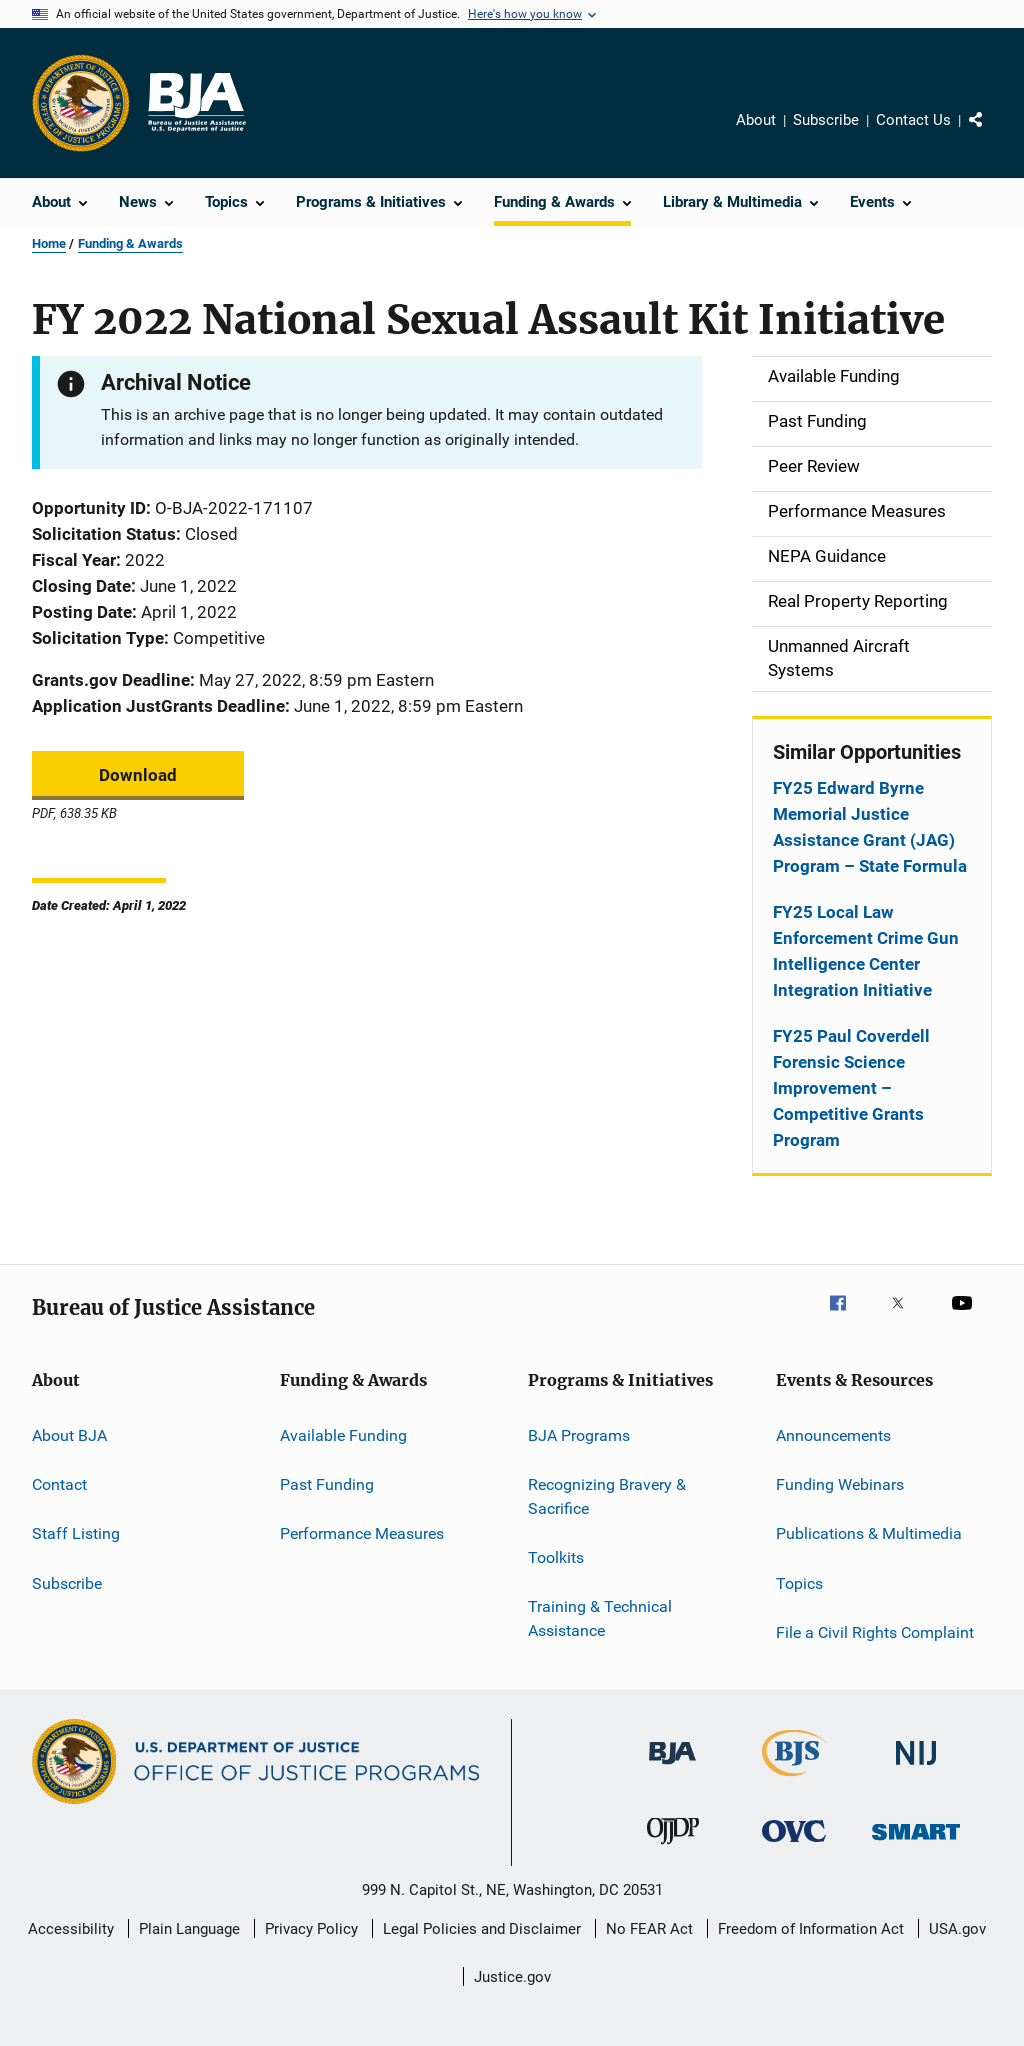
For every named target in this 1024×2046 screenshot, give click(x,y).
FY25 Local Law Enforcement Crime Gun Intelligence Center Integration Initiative (866, 951)
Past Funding (327, 1484)
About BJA (69, 1434)
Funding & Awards (130, 243)
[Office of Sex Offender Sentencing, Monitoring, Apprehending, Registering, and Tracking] (916, 1843)
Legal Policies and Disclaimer (482, 1929)
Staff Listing (76, 1533)
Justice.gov (512, 1977)
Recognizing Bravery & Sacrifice (607, 1496)
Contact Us (913, 120)
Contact (59, 1484)
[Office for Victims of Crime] (794, 1845)
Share (992, 134)
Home (49, 243)
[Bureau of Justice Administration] (672, 1768)
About (756, 120)
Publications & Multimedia (869, 1533)
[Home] (196, 103)
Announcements (833, 1434)
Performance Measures (362, 1533)
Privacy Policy (311, 1929)
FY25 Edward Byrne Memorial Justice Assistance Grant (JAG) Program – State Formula (870, 827)
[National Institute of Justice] (916, 1768)
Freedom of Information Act (811, 1929)
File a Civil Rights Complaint (875, 1632)
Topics (799, 1582)
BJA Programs (579, 1434)
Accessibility (71, 1929)
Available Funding (343, 1434)
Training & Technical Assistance (600, 1618)
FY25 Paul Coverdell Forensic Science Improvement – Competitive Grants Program (851, 1088)
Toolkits (556, 1557)
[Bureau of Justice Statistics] (794, 1780)
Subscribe (826, 120)
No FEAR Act (649, 1929)
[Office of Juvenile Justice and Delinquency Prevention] (673, 1848)
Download (138, 775)
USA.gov (957, 1929)
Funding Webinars (840, 1484)
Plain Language (189, 1929)
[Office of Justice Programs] (81, 103)
